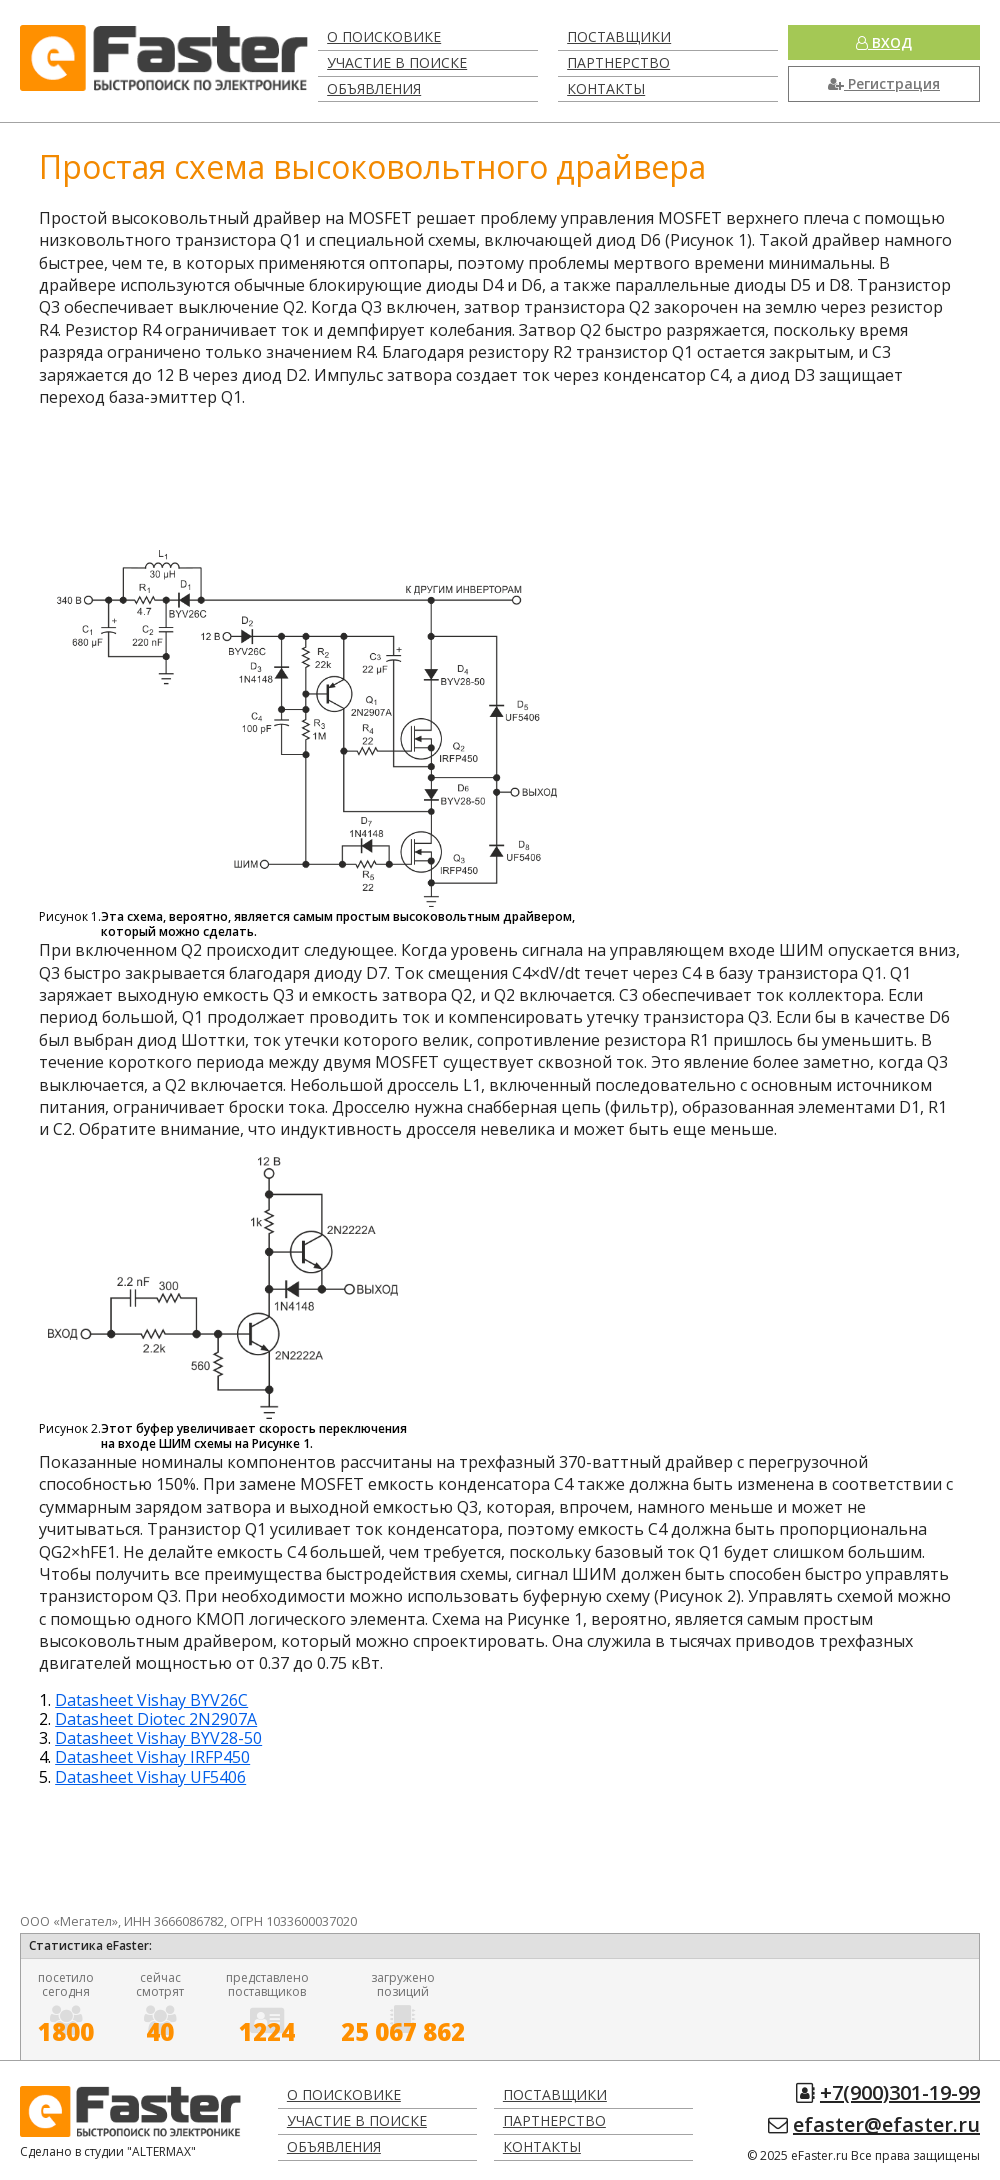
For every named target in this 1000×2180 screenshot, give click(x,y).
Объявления (374, 88)
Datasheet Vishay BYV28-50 (158, 1738)
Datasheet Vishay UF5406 (150, 1777)
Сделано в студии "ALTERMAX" (108, 2151)
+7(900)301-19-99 (900, 2092)
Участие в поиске (397, 62)
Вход (884, 42)
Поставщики (619, 36)
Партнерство (618, 62)
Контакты (606, 88)
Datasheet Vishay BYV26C (151, 1700)
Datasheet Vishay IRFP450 (152, 1757)
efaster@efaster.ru (886, 2124)
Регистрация (884, 83)
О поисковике (384, 36)
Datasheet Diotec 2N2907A (156, 1719)
